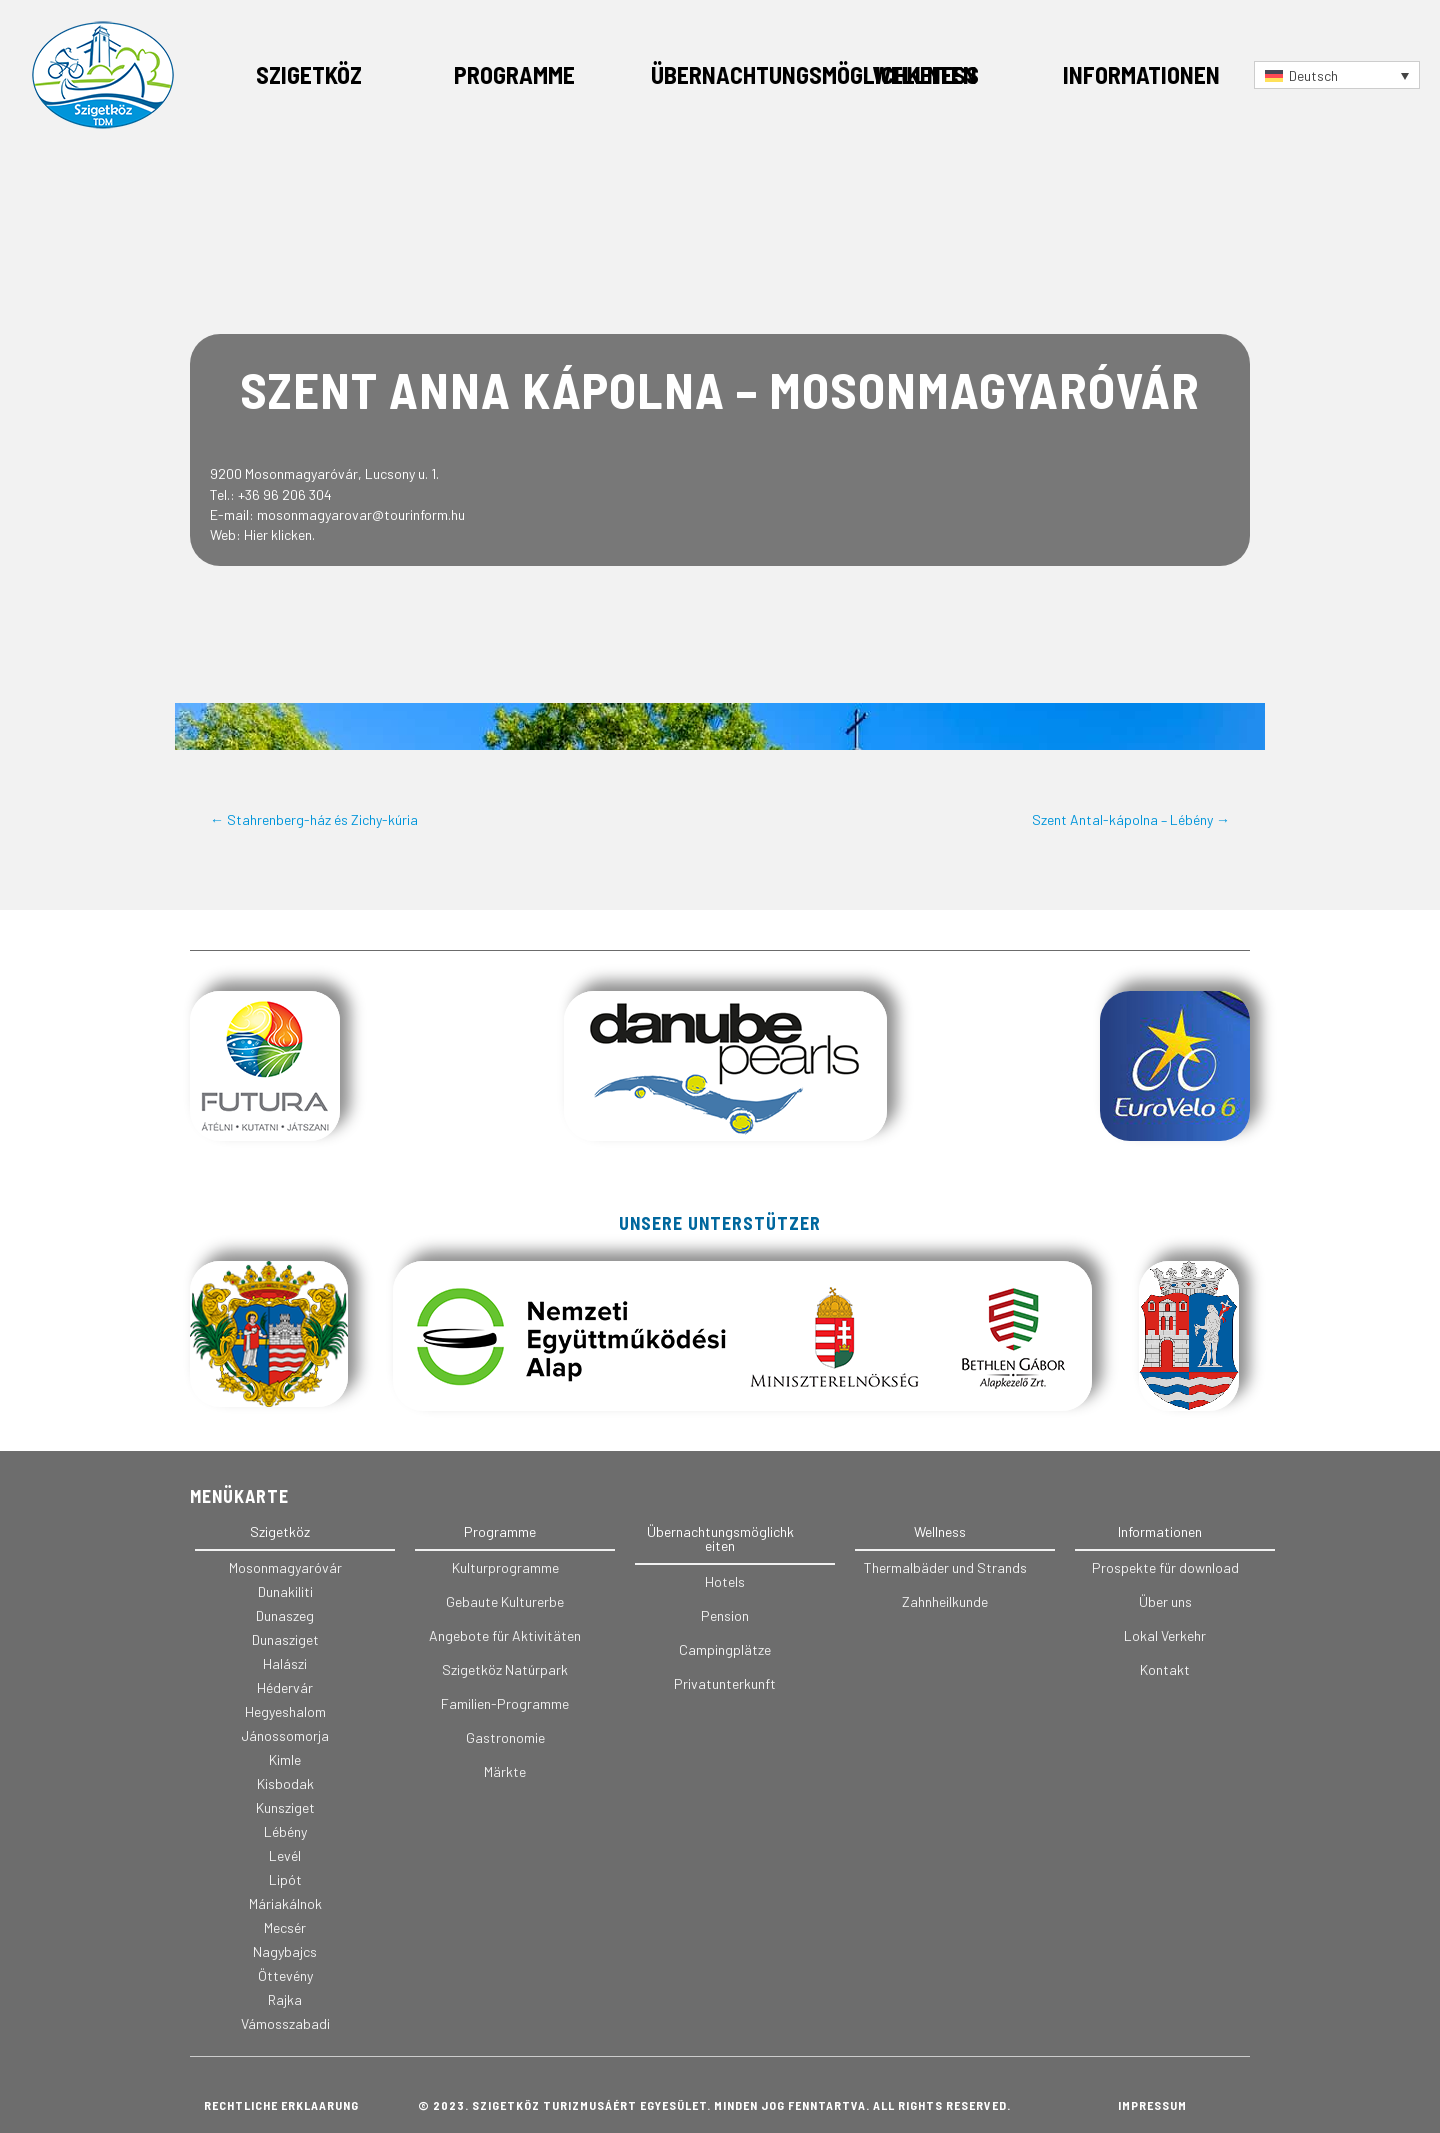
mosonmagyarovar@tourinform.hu (361, 514)
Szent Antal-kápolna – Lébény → (1131, 819)
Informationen (1141, 74)
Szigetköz (309, 74)
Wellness (925, 74)
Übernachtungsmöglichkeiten (814, 74)
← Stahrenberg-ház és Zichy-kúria (314, 819)
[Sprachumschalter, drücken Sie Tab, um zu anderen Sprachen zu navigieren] (1337, 74)
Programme (514, 74)
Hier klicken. (279, 534)
